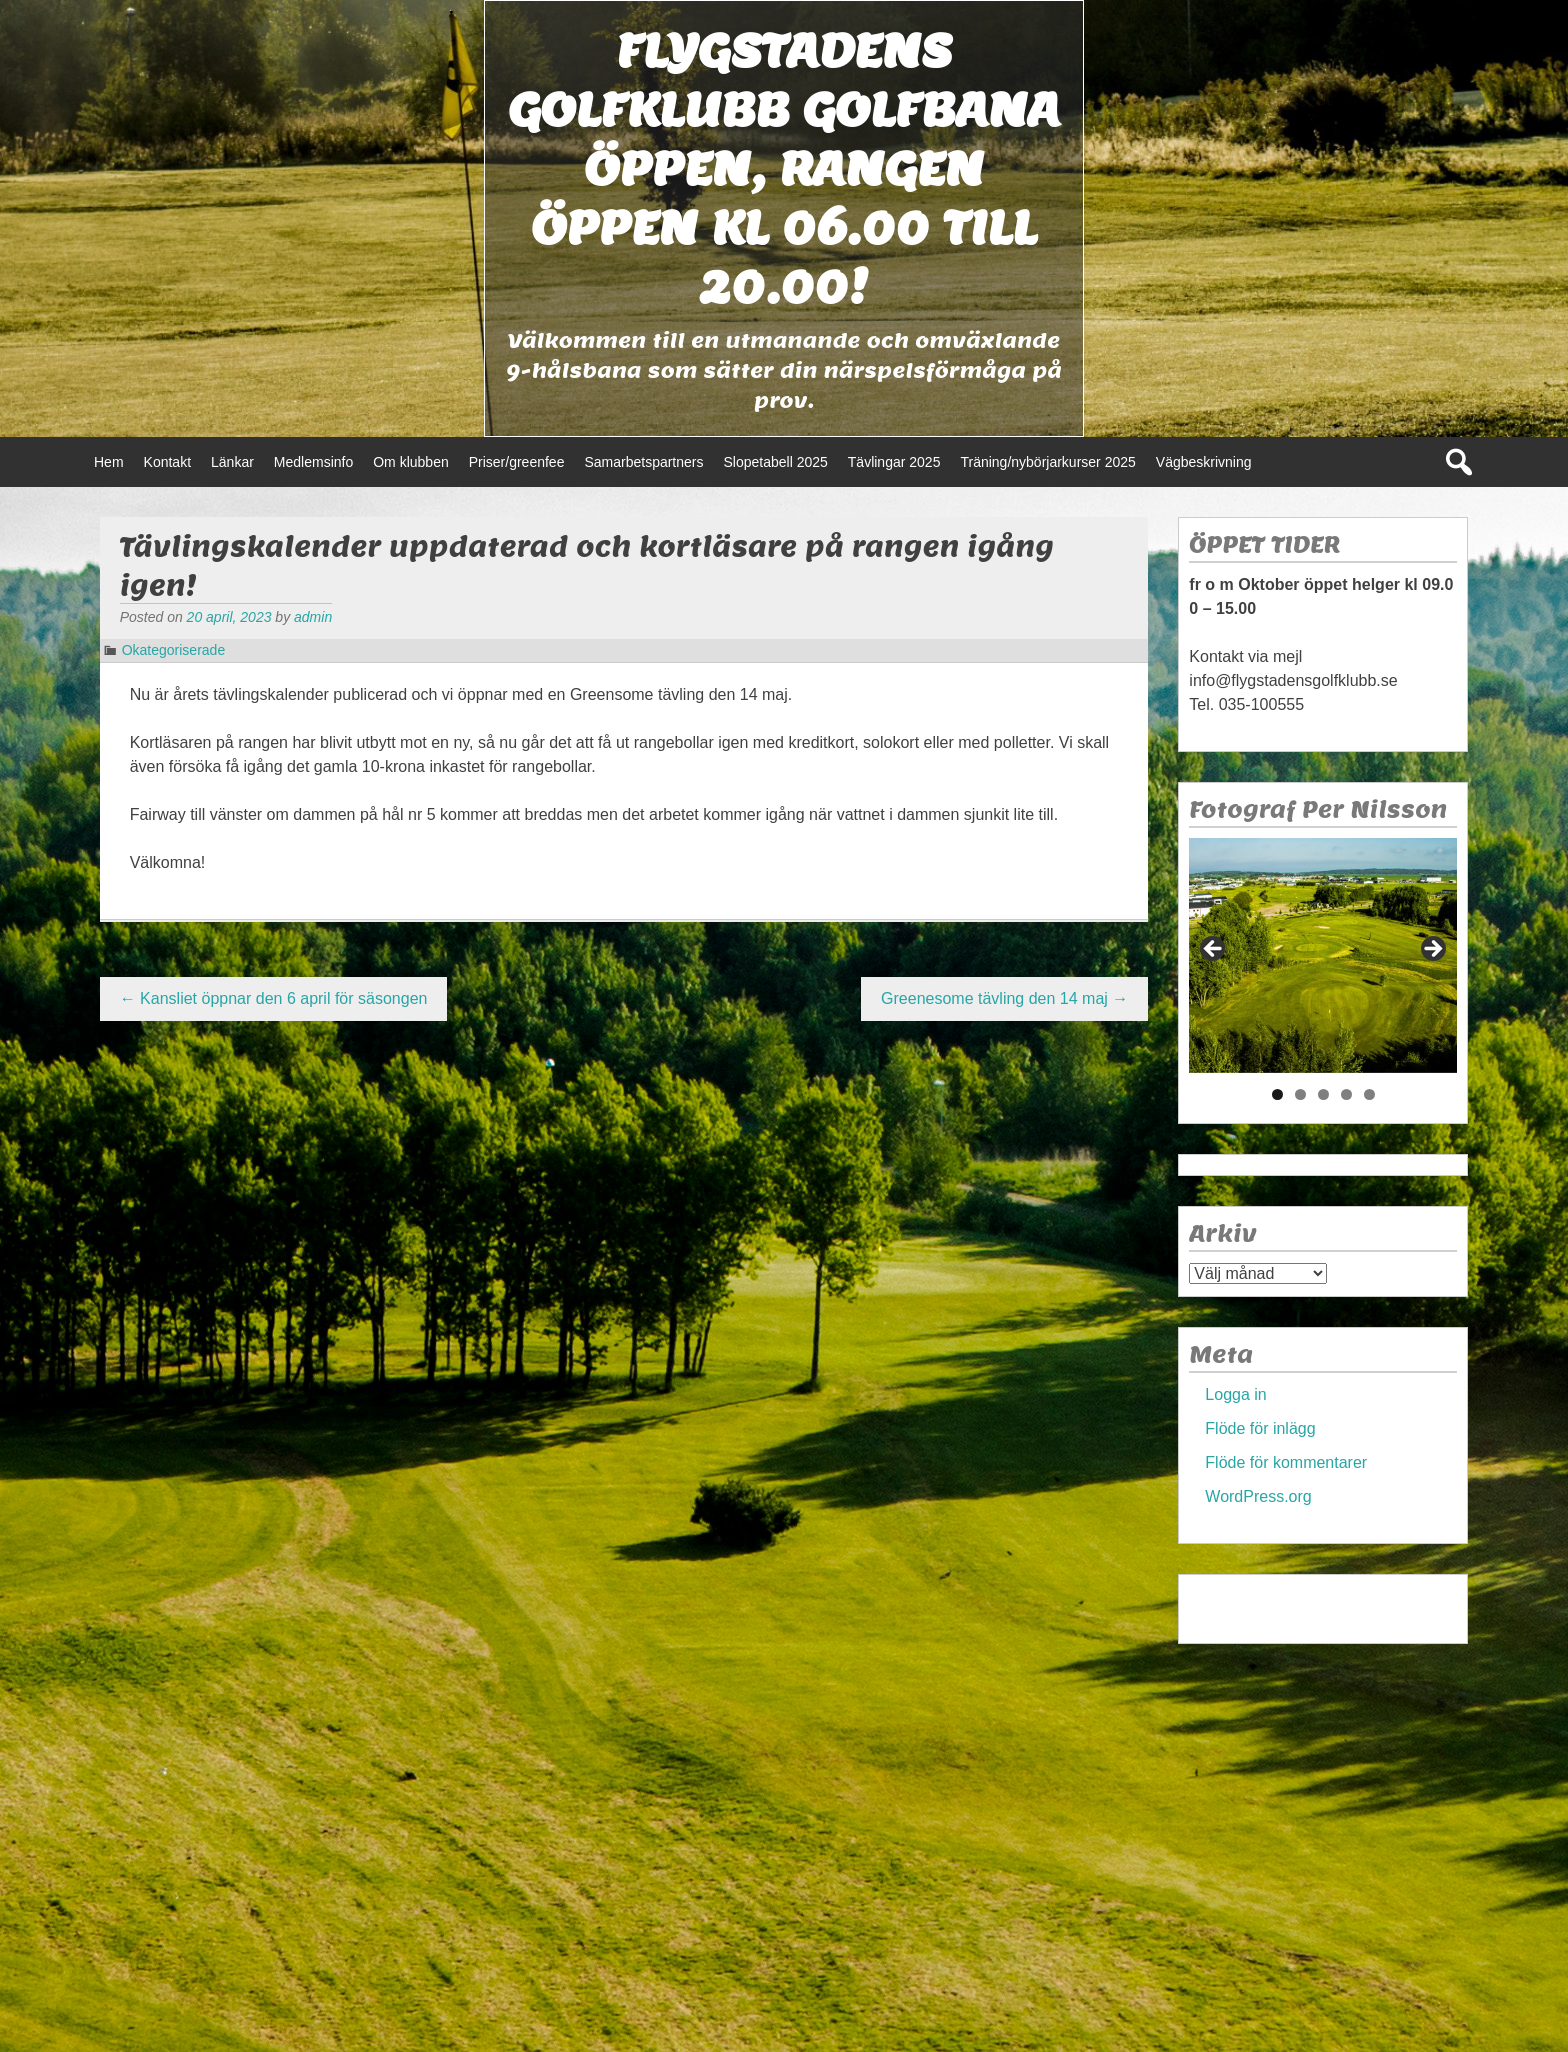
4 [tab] (1346, 1094)
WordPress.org (1258, 1496)
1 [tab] (1277, 1094)
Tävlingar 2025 (894, 462)
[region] (1323, 955)
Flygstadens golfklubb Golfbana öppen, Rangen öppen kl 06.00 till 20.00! (784, 168)
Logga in (1235, 1394)
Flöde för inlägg (1260, 1428)
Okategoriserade (174, 650)
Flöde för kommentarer (1286, 1462)
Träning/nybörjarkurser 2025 (1047, 462)
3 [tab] (1323, 1094)
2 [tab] (1300, 1094)
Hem (109, 462)
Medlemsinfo (313, 462)
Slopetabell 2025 (776, 462)
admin (313, 617)
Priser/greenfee (517, 462)
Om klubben (410, 462)
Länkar (232, 462)
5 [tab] (1369, 1094)
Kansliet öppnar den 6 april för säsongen (274, 998)
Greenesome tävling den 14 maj (1004, 998)
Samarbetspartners (643, 462)
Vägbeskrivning (1204, 462)
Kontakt (167, 462)
